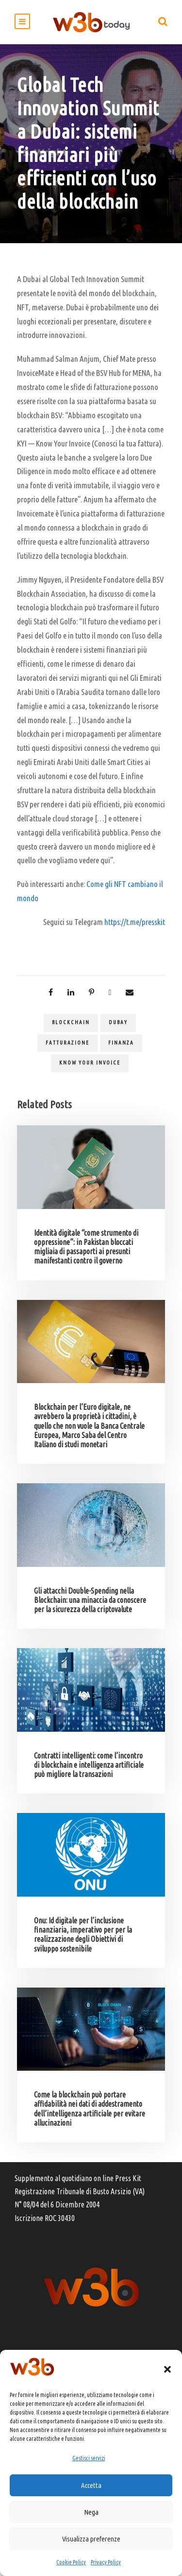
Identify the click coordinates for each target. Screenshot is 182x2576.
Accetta (91, 2485)
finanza (121, 1043)
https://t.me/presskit (134, 921)
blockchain (71, 1022)
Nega (91, 2512)
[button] (167, 2369)
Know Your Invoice (89, 1063)
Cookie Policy (71, 2562)
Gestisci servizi (88, 2458)
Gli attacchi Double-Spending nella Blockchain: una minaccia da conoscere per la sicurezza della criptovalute (90, 1600)
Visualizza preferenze (91, 2539)
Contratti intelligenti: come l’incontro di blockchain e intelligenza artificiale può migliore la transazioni (89, 1764)
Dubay (118, 1022)
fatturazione (67, 1043)
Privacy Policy (106, 2562)
